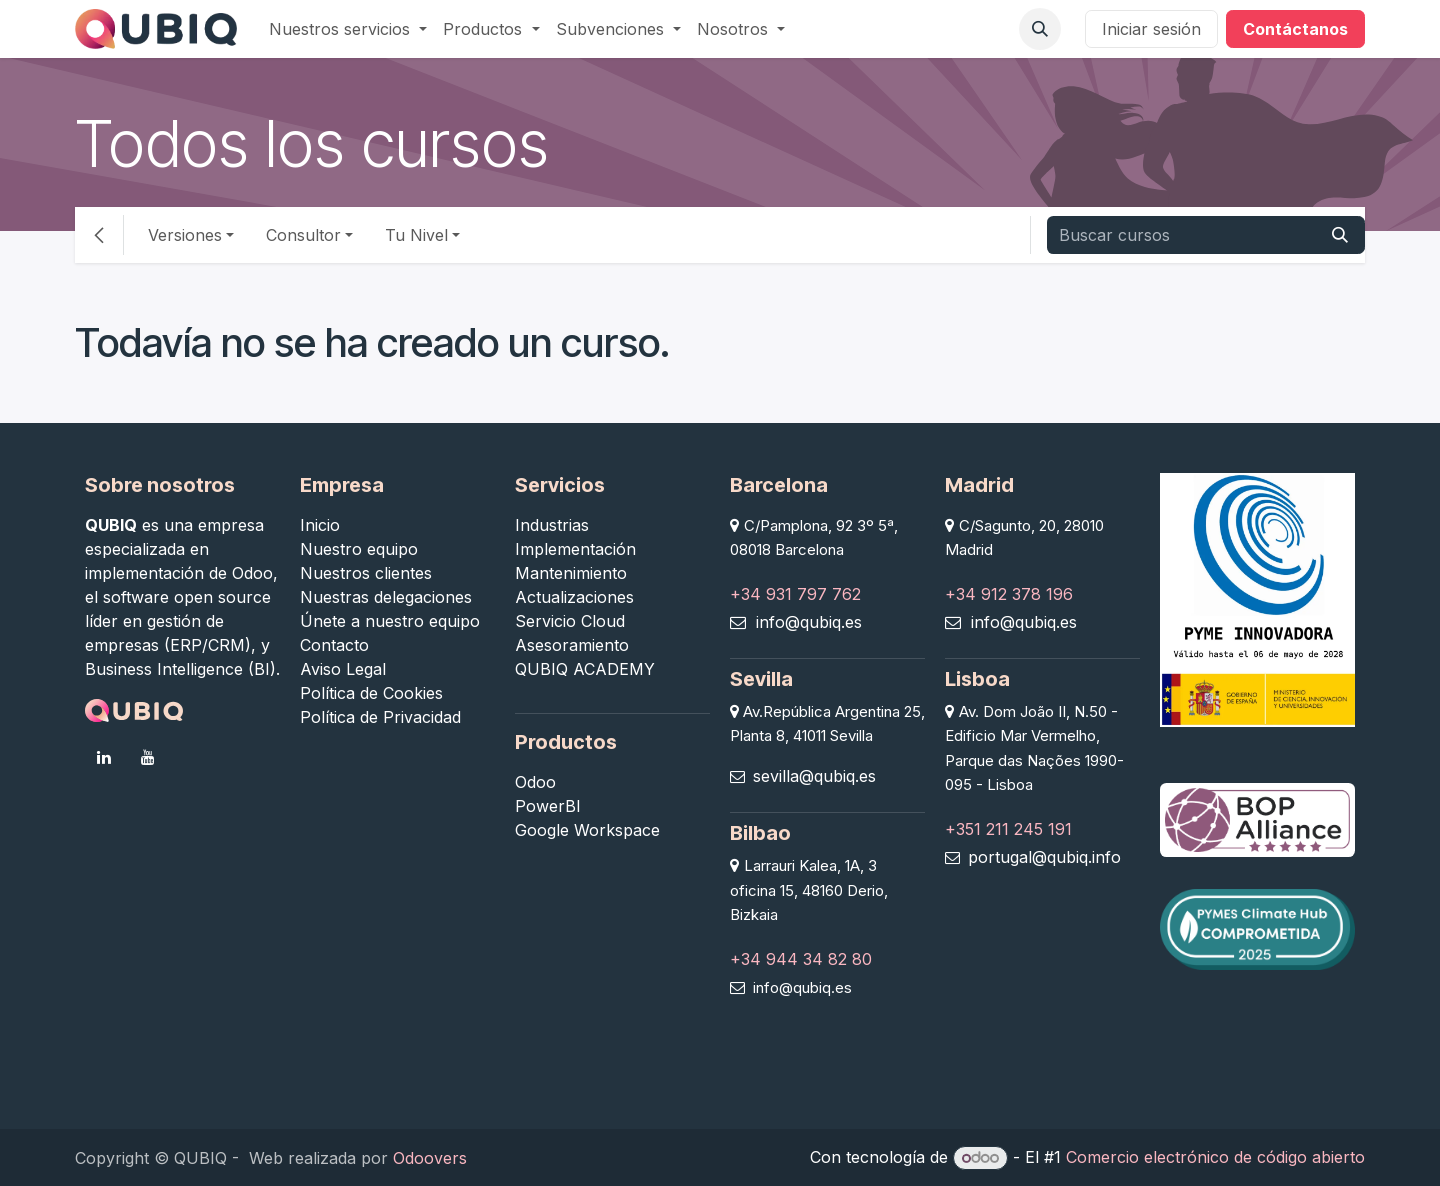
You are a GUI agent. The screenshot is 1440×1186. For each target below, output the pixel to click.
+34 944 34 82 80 (801, 959)
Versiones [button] (185, 235)
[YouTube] (148, 757)
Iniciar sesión (1151, 29)
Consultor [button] (303, 235)
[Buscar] (1340, 235)
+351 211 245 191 (1008, 829)
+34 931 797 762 (795, 594)
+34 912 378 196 (1009, 594)
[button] (1040, 29)
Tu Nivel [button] (416, 235)
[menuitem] (348, 29)
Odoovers (430, 1158)
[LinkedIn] (104, 757)
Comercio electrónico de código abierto (1215, 1157)
